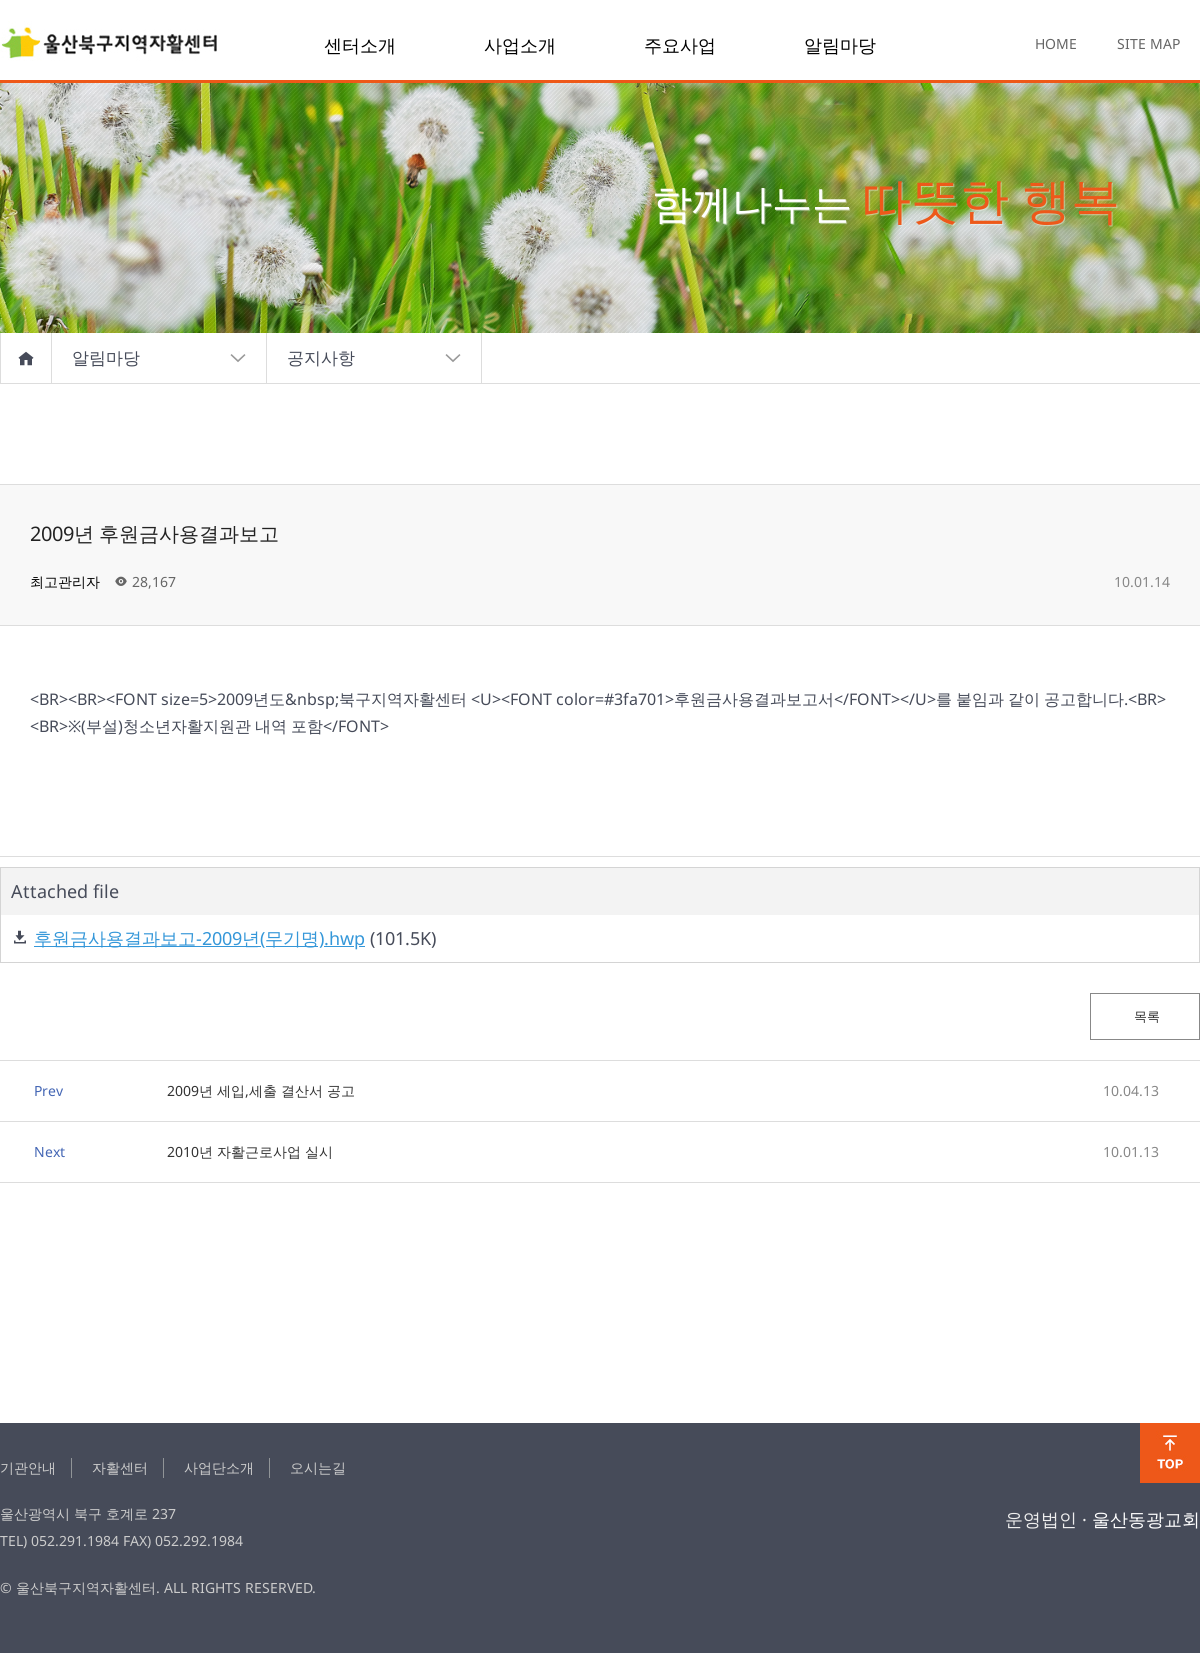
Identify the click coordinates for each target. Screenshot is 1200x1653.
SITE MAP (1148, 43)
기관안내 (28, 1467)
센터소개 (360, 45)
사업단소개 (219, 1467)
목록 (1145, 1016)
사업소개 (520, 45)
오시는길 (318, 1467)
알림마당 (840, 45)
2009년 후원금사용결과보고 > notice (110, 45)
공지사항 (374, 358)
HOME (1056, 43)
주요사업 (680, 45)
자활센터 (120, 1467)
